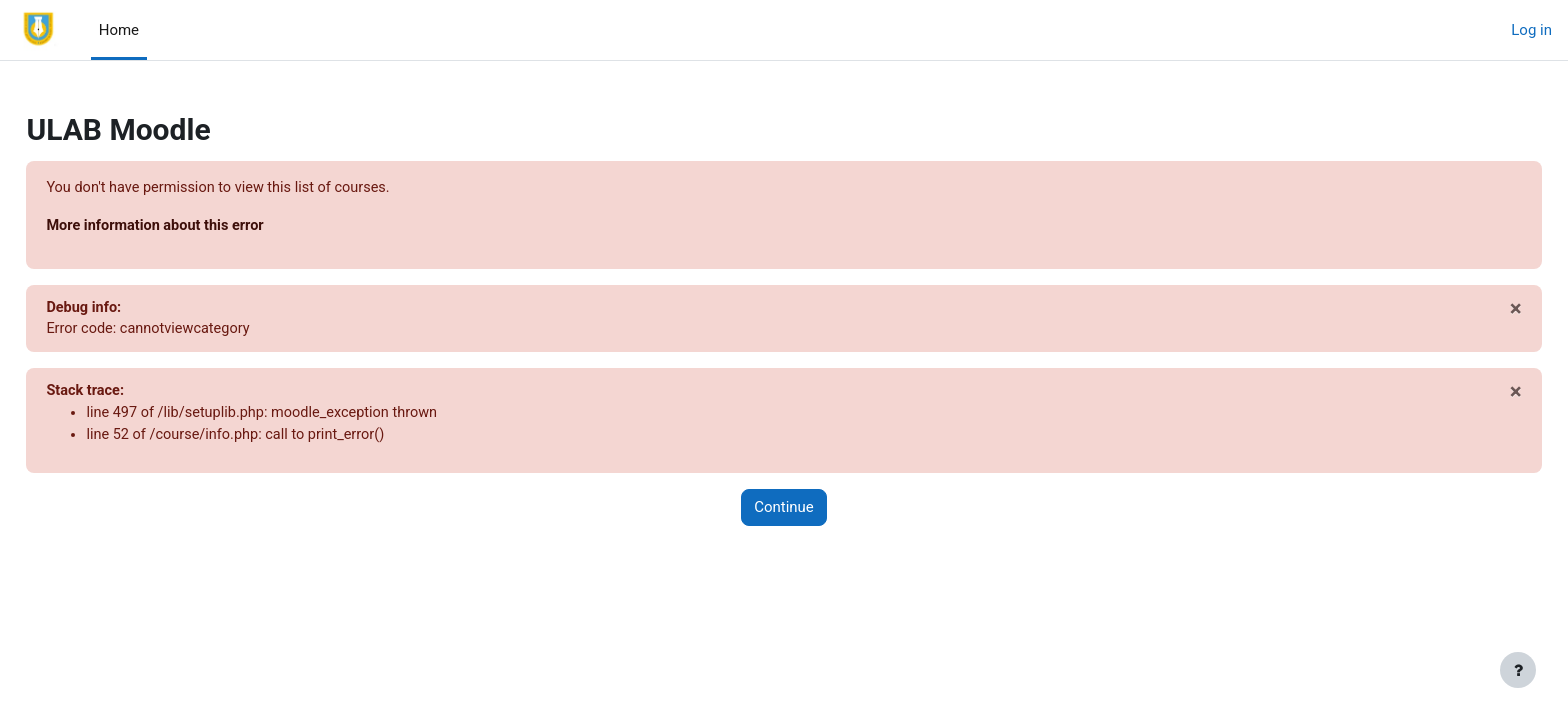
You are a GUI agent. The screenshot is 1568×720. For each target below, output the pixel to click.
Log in (1531, 30)
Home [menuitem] (119, 30)
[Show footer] (1518, 670)
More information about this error (203, 227)
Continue (784, 513)
